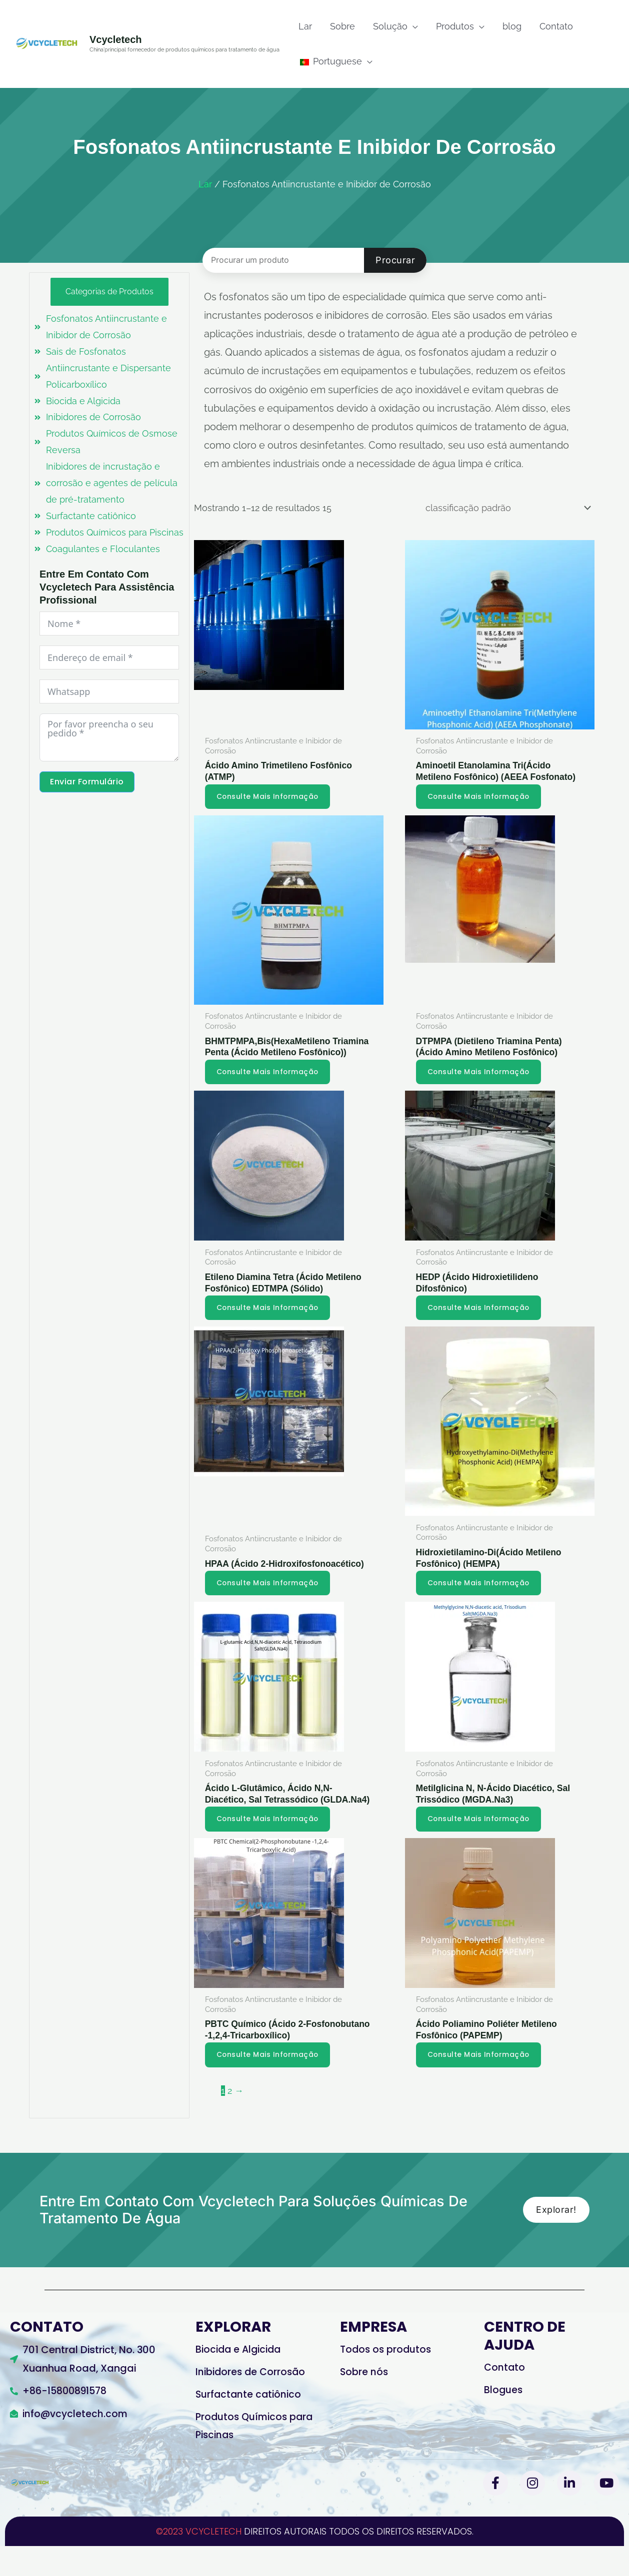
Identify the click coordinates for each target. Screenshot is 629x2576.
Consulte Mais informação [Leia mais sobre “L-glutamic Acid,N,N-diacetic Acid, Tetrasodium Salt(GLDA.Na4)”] (270, 1846)
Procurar (395, 259)
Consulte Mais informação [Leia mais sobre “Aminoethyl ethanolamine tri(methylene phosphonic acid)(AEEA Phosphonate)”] (480, 796)
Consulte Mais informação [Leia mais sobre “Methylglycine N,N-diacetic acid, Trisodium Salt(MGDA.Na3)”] (480, 1846)
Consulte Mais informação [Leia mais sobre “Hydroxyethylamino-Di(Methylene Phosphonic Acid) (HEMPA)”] (480, 1597)
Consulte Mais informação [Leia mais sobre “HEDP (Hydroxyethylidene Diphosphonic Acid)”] (480, 1321)
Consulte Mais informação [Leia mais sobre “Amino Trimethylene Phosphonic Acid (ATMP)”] (270, 796)
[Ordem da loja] (506, 507)
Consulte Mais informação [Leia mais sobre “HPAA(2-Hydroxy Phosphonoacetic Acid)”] (270, 1597)
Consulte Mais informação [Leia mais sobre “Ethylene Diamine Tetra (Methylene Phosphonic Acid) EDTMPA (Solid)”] (270, 1321)
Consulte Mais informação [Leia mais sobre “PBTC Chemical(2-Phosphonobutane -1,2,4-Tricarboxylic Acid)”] (270, 2083)
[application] (413, 26)
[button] (395, 26)
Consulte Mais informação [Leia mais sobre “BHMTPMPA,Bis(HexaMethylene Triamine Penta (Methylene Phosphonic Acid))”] (270, 1085)
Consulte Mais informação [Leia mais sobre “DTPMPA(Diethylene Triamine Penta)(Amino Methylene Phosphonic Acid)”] (480, 1085)
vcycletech (116, 39)
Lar (205, 184)
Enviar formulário (87, 785)
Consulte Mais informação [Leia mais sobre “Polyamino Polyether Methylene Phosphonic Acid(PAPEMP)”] (480, 2083)
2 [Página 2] (230, 2118)
